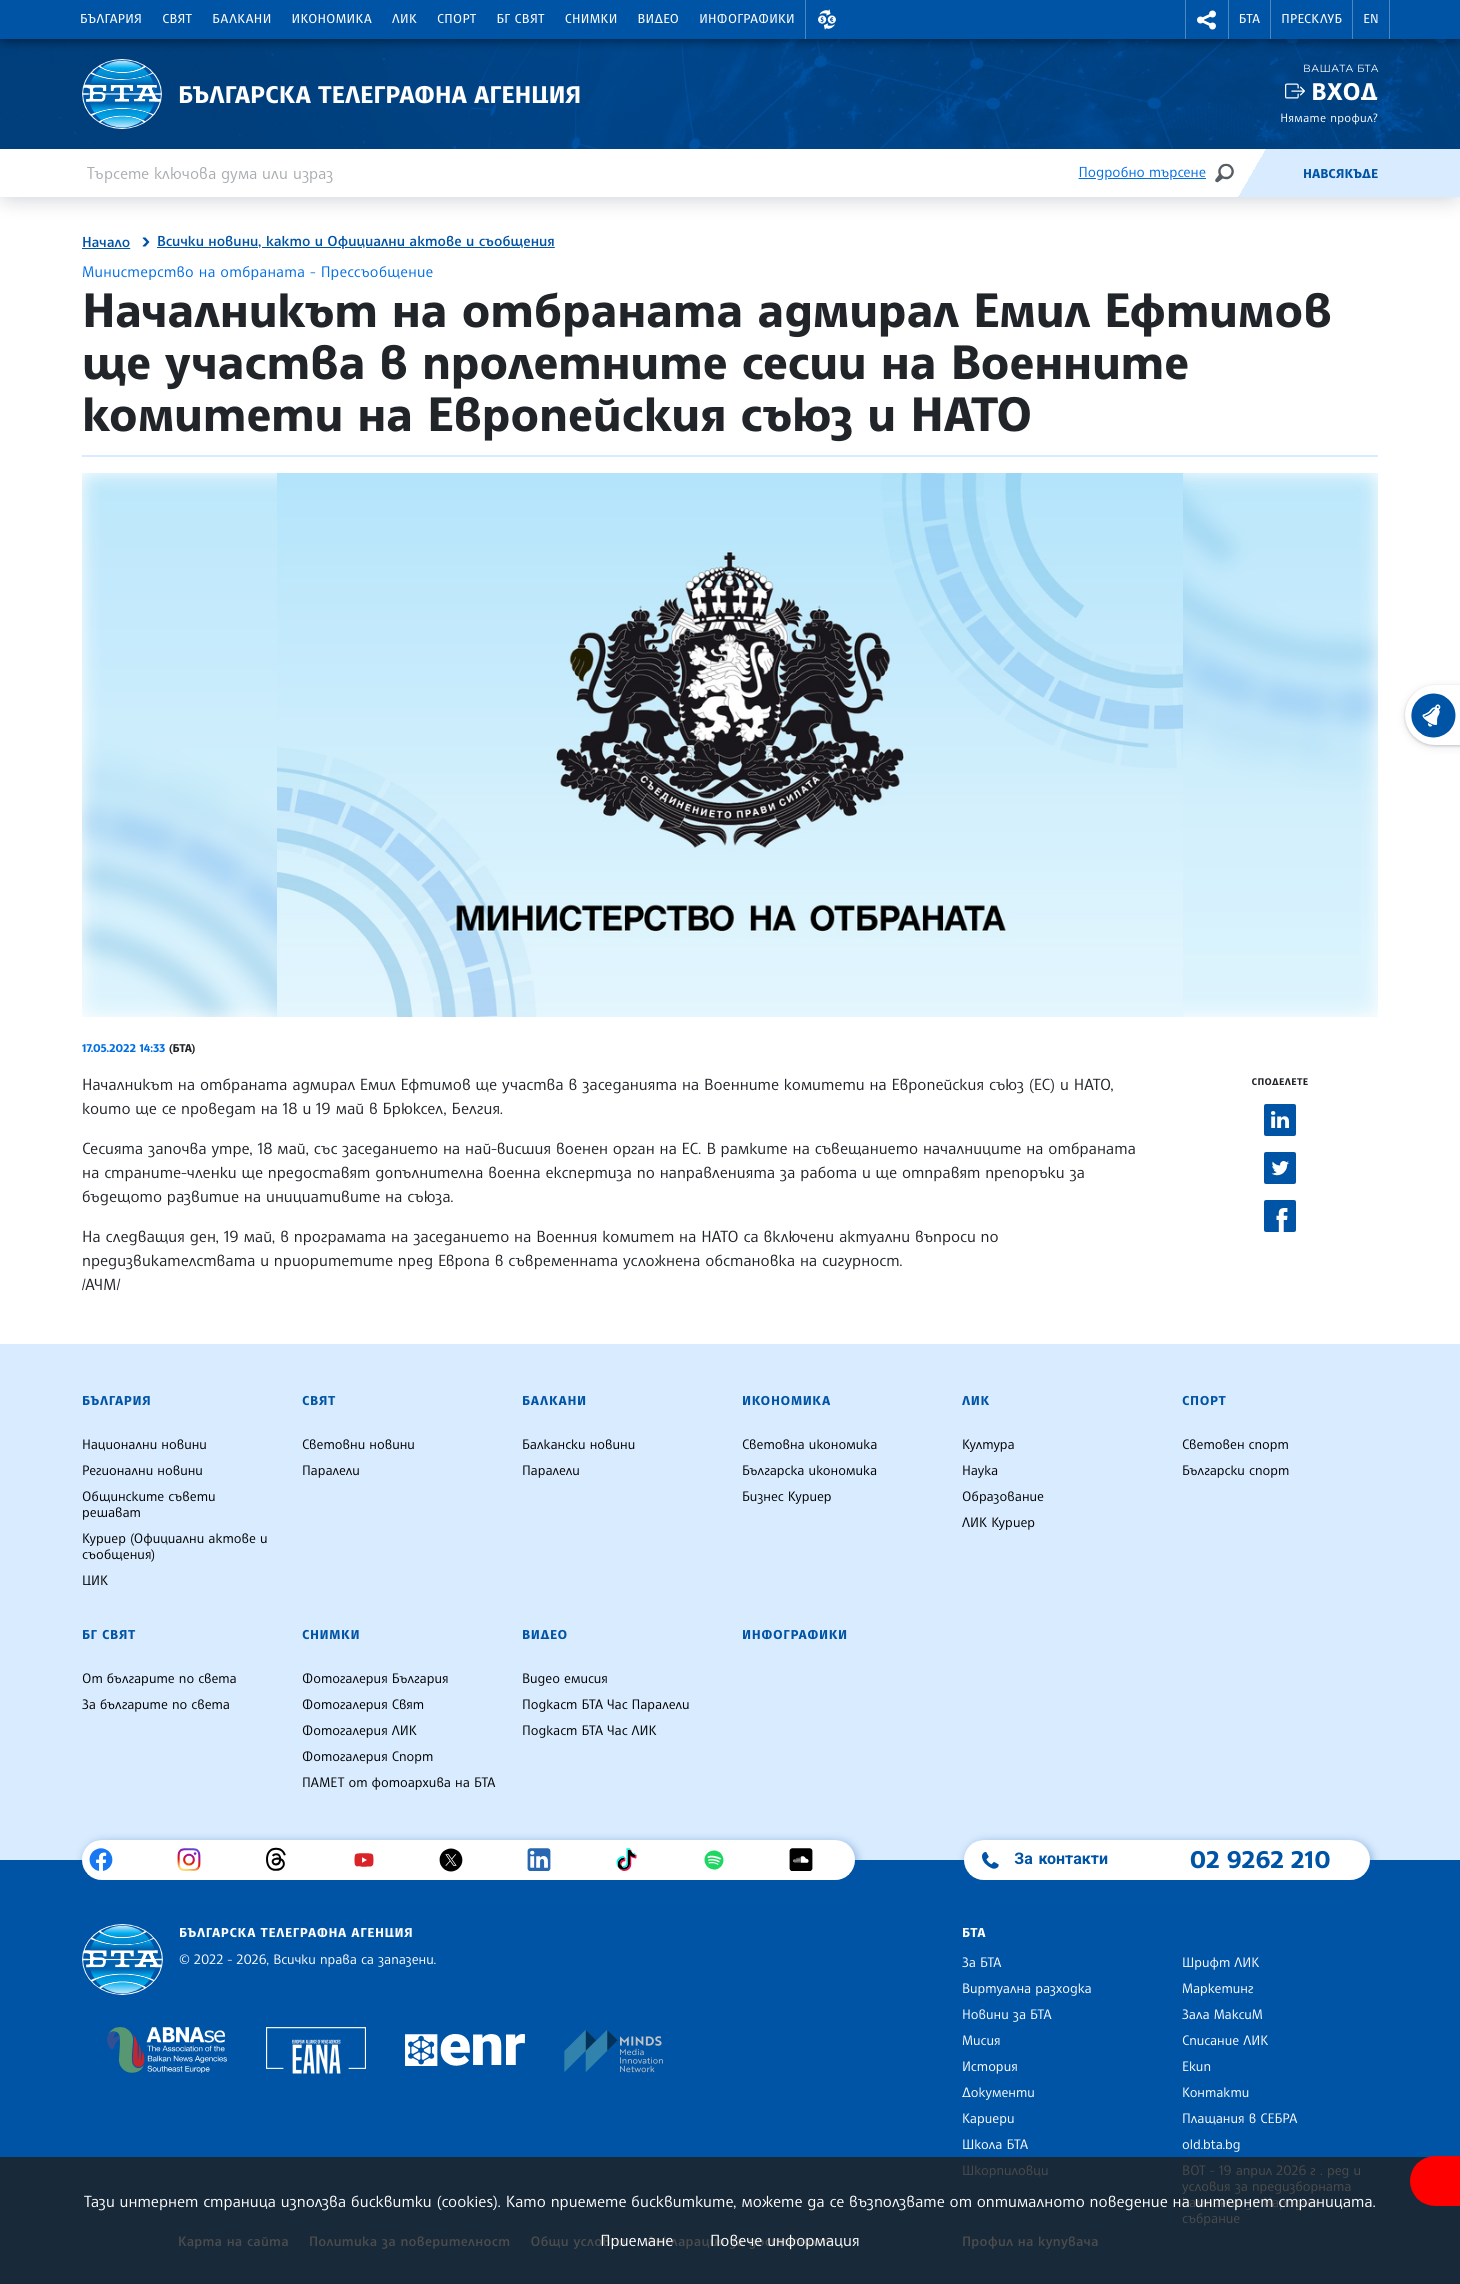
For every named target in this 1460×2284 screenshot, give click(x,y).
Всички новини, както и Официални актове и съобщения (356, 242)
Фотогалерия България (375, 1679)
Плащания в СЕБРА (1239, 2119)
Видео (659, 19)
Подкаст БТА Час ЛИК (589, 1731)
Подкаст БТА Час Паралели (605, 1705)
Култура (988, 1445)
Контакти (1215, 2093)
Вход (1344, 91)
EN (1371, 19)
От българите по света (159, 1679)
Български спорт (1235, 1471)
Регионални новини (142, 1471)
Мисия (981, 2041)
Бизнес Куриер (787, 1497)
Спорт (456, 19)
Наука (980, 1471)
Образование (1003, 1497)
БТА (1249, 19)
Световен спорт (1235, 1445)
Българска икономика (809, 1471)
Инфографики (747, 19)
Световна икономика (809, 1445)
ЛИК (404, 19)
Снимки (591, 19)
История (990, 2067)
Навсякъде (1340, 174)
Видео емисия (565, 1679)
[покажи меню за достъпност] (1435, 2181)
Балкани (241, 19)
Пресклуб (1311, 19)
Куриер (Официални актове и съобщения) (175, 1547)
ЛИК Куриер (998, 1523)
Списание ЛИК (1225, 2041)
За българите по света (156, 1705)
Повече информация (785, 2240)
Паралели (331, 1471)
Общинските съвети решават (149, 1505)
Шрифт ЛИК (1220, 1963)
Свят (177, 19)
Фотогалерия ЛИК (359, 1731)
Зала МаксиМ (1222, 2015)
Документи (998, 2093)
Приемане (636, 2240)
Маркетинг (1217, 1989)
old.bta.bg (1211, 2145)
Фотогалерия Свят (363, 1705)
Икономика (332, 19)
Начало (106, 243)
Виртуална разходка (1027, 1989)
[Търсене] (1224, 172)
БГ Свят (521, 19)
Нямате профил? (1329, 117)
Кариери (988, 2119)
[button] (827, 19)
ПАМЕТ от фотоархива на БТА (398, 1783)
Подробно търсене (1142, 172)
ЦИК (95, 1581)
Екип (1196, 2067)
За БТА (981, 1963)
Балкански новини (578, 1445)
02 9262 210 (1260, 1859)
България (111, 19)
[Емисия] (1270, 173)
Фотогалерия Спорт (367, 1757)
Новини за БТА (1007, 2015)
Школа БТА (995, 2145)
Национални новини (144, 1445)
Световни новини (358, 1445)
